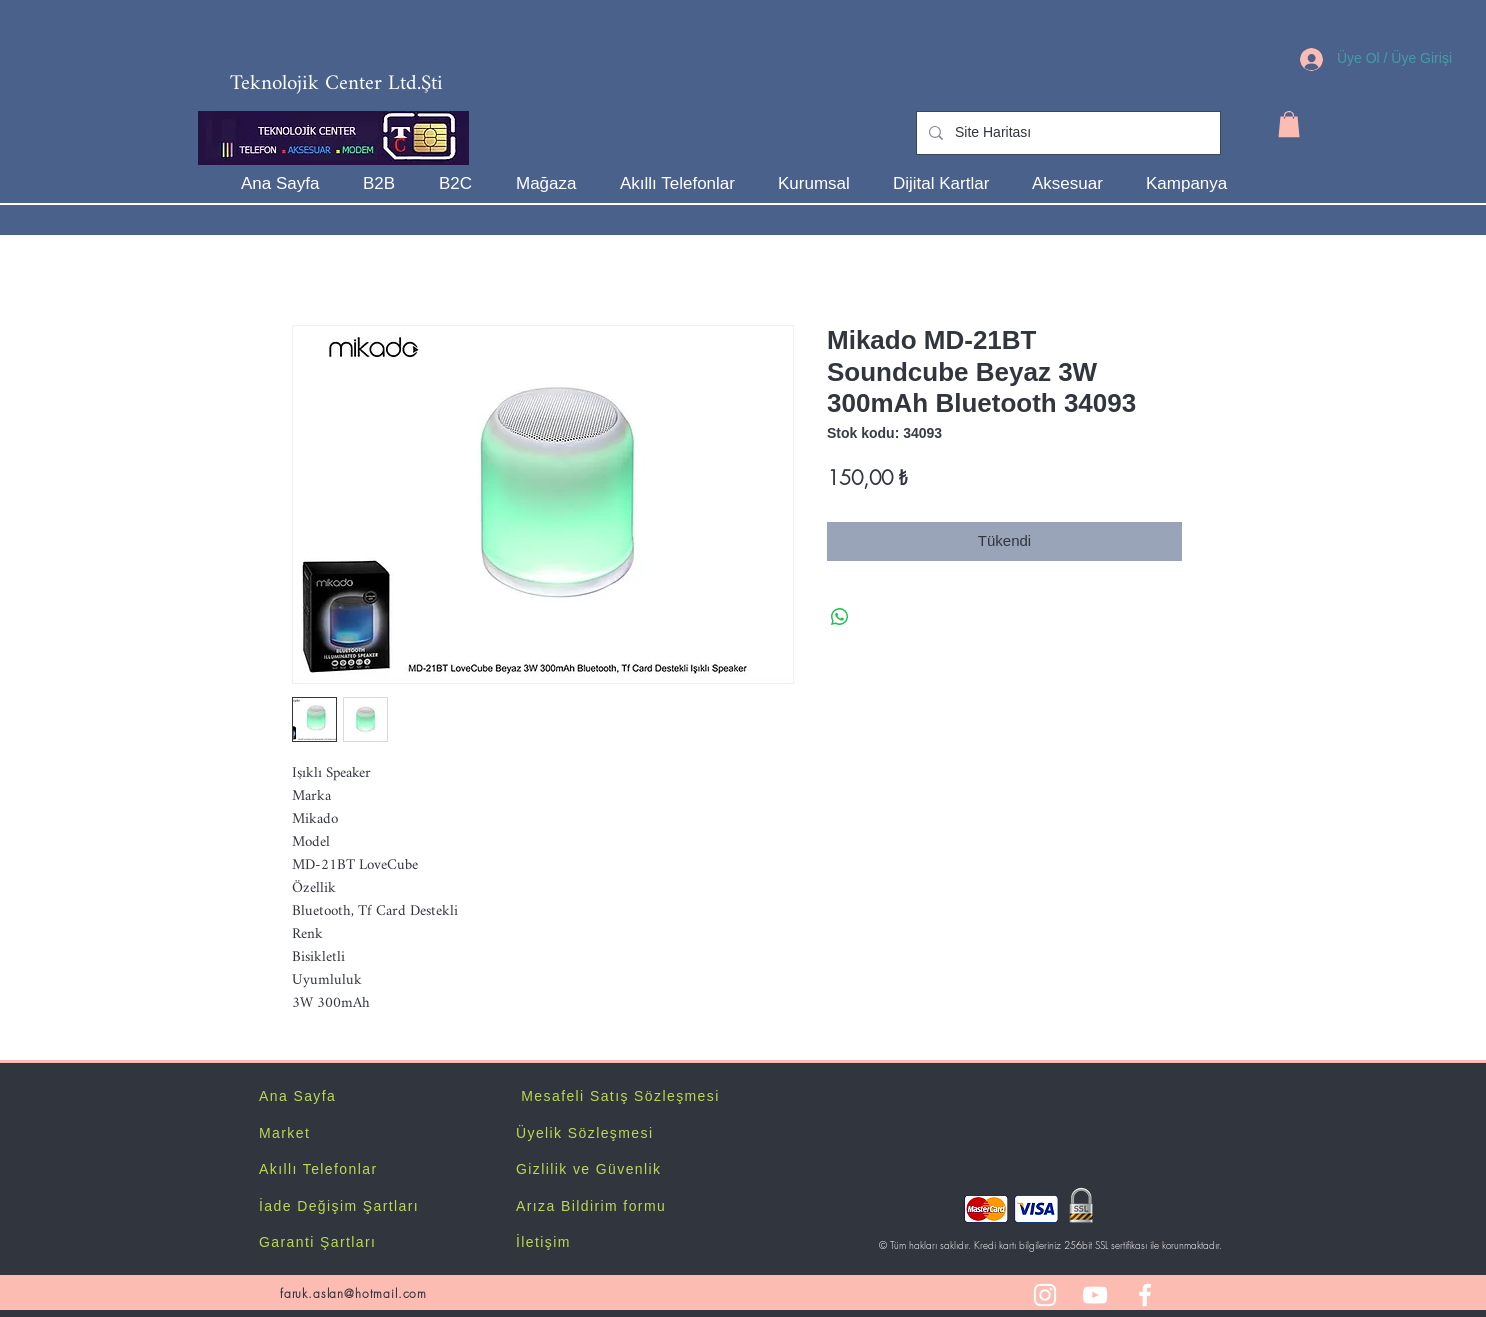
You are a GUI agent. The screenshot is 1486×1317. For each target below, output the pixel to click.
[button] (1289, 124)
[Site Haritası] (1066, 133)
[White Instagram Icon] (1045, 1295)
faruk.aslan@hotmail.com (353, 1293)
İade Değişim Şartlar (336, 1206)
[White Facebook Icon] (1145, 1295)
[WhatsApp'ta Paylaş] (840, 617)
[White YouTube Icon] (1095, 1295)
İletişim (543, 1242)
